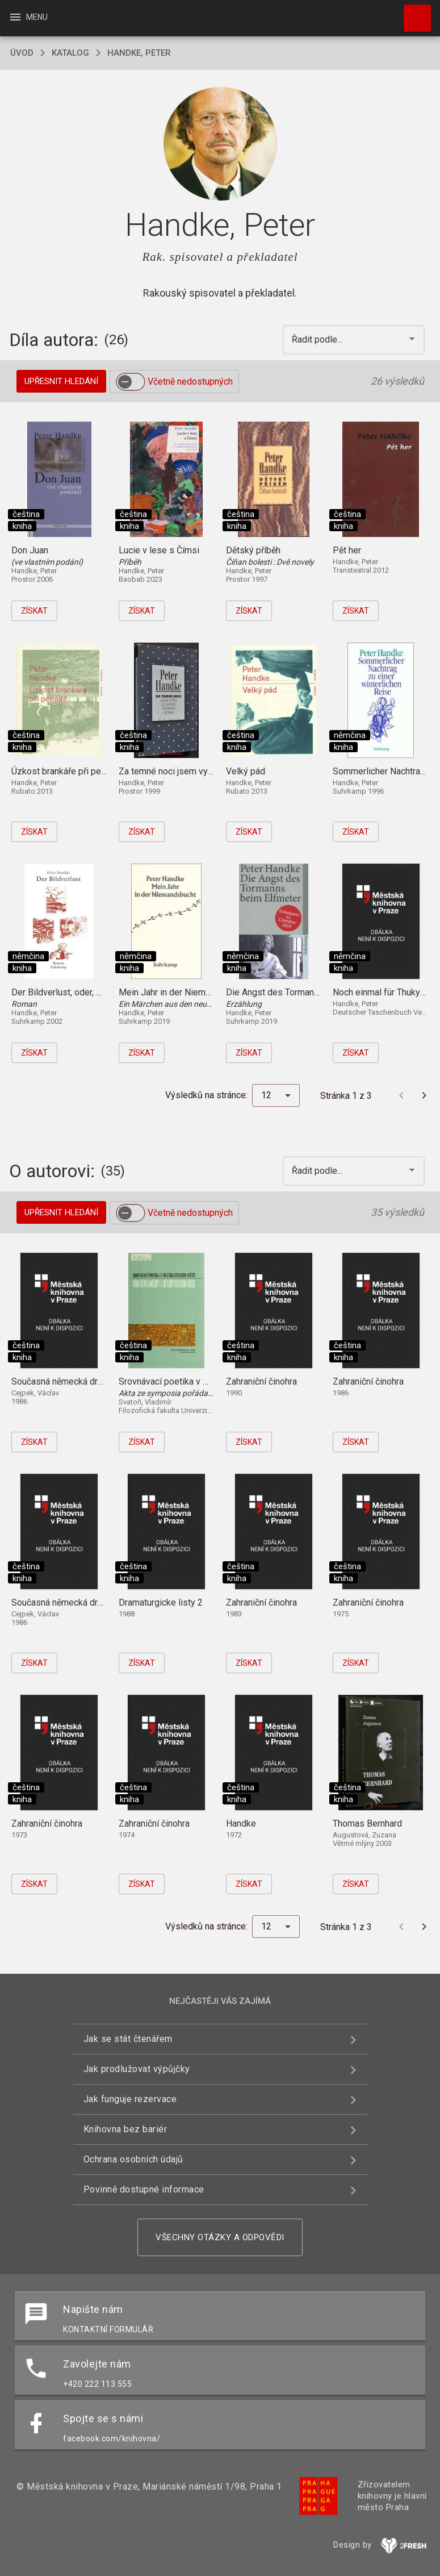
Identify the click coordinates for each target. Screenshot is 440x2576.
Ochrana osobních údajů (133, 2159)
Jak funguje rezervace (130, 2099)
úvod (21, 53)
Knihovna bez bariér (125, 2129)
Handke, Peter (139, 53)
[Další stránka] (424, 1095)
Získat (34, 610)
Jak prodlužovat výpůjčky (136, 2069)
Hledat (412, 12)
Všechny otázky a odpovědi (220, 2237)
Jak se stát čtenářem (128, 2038)
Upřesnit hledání (61, 381)
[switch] (130, 382)
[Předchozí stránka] (401, 1095)
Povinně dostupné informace (143, 2189)
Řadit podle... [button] (318, 339)
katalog (70, 53)
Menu (28, 17)
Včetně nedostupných (190, 381)
